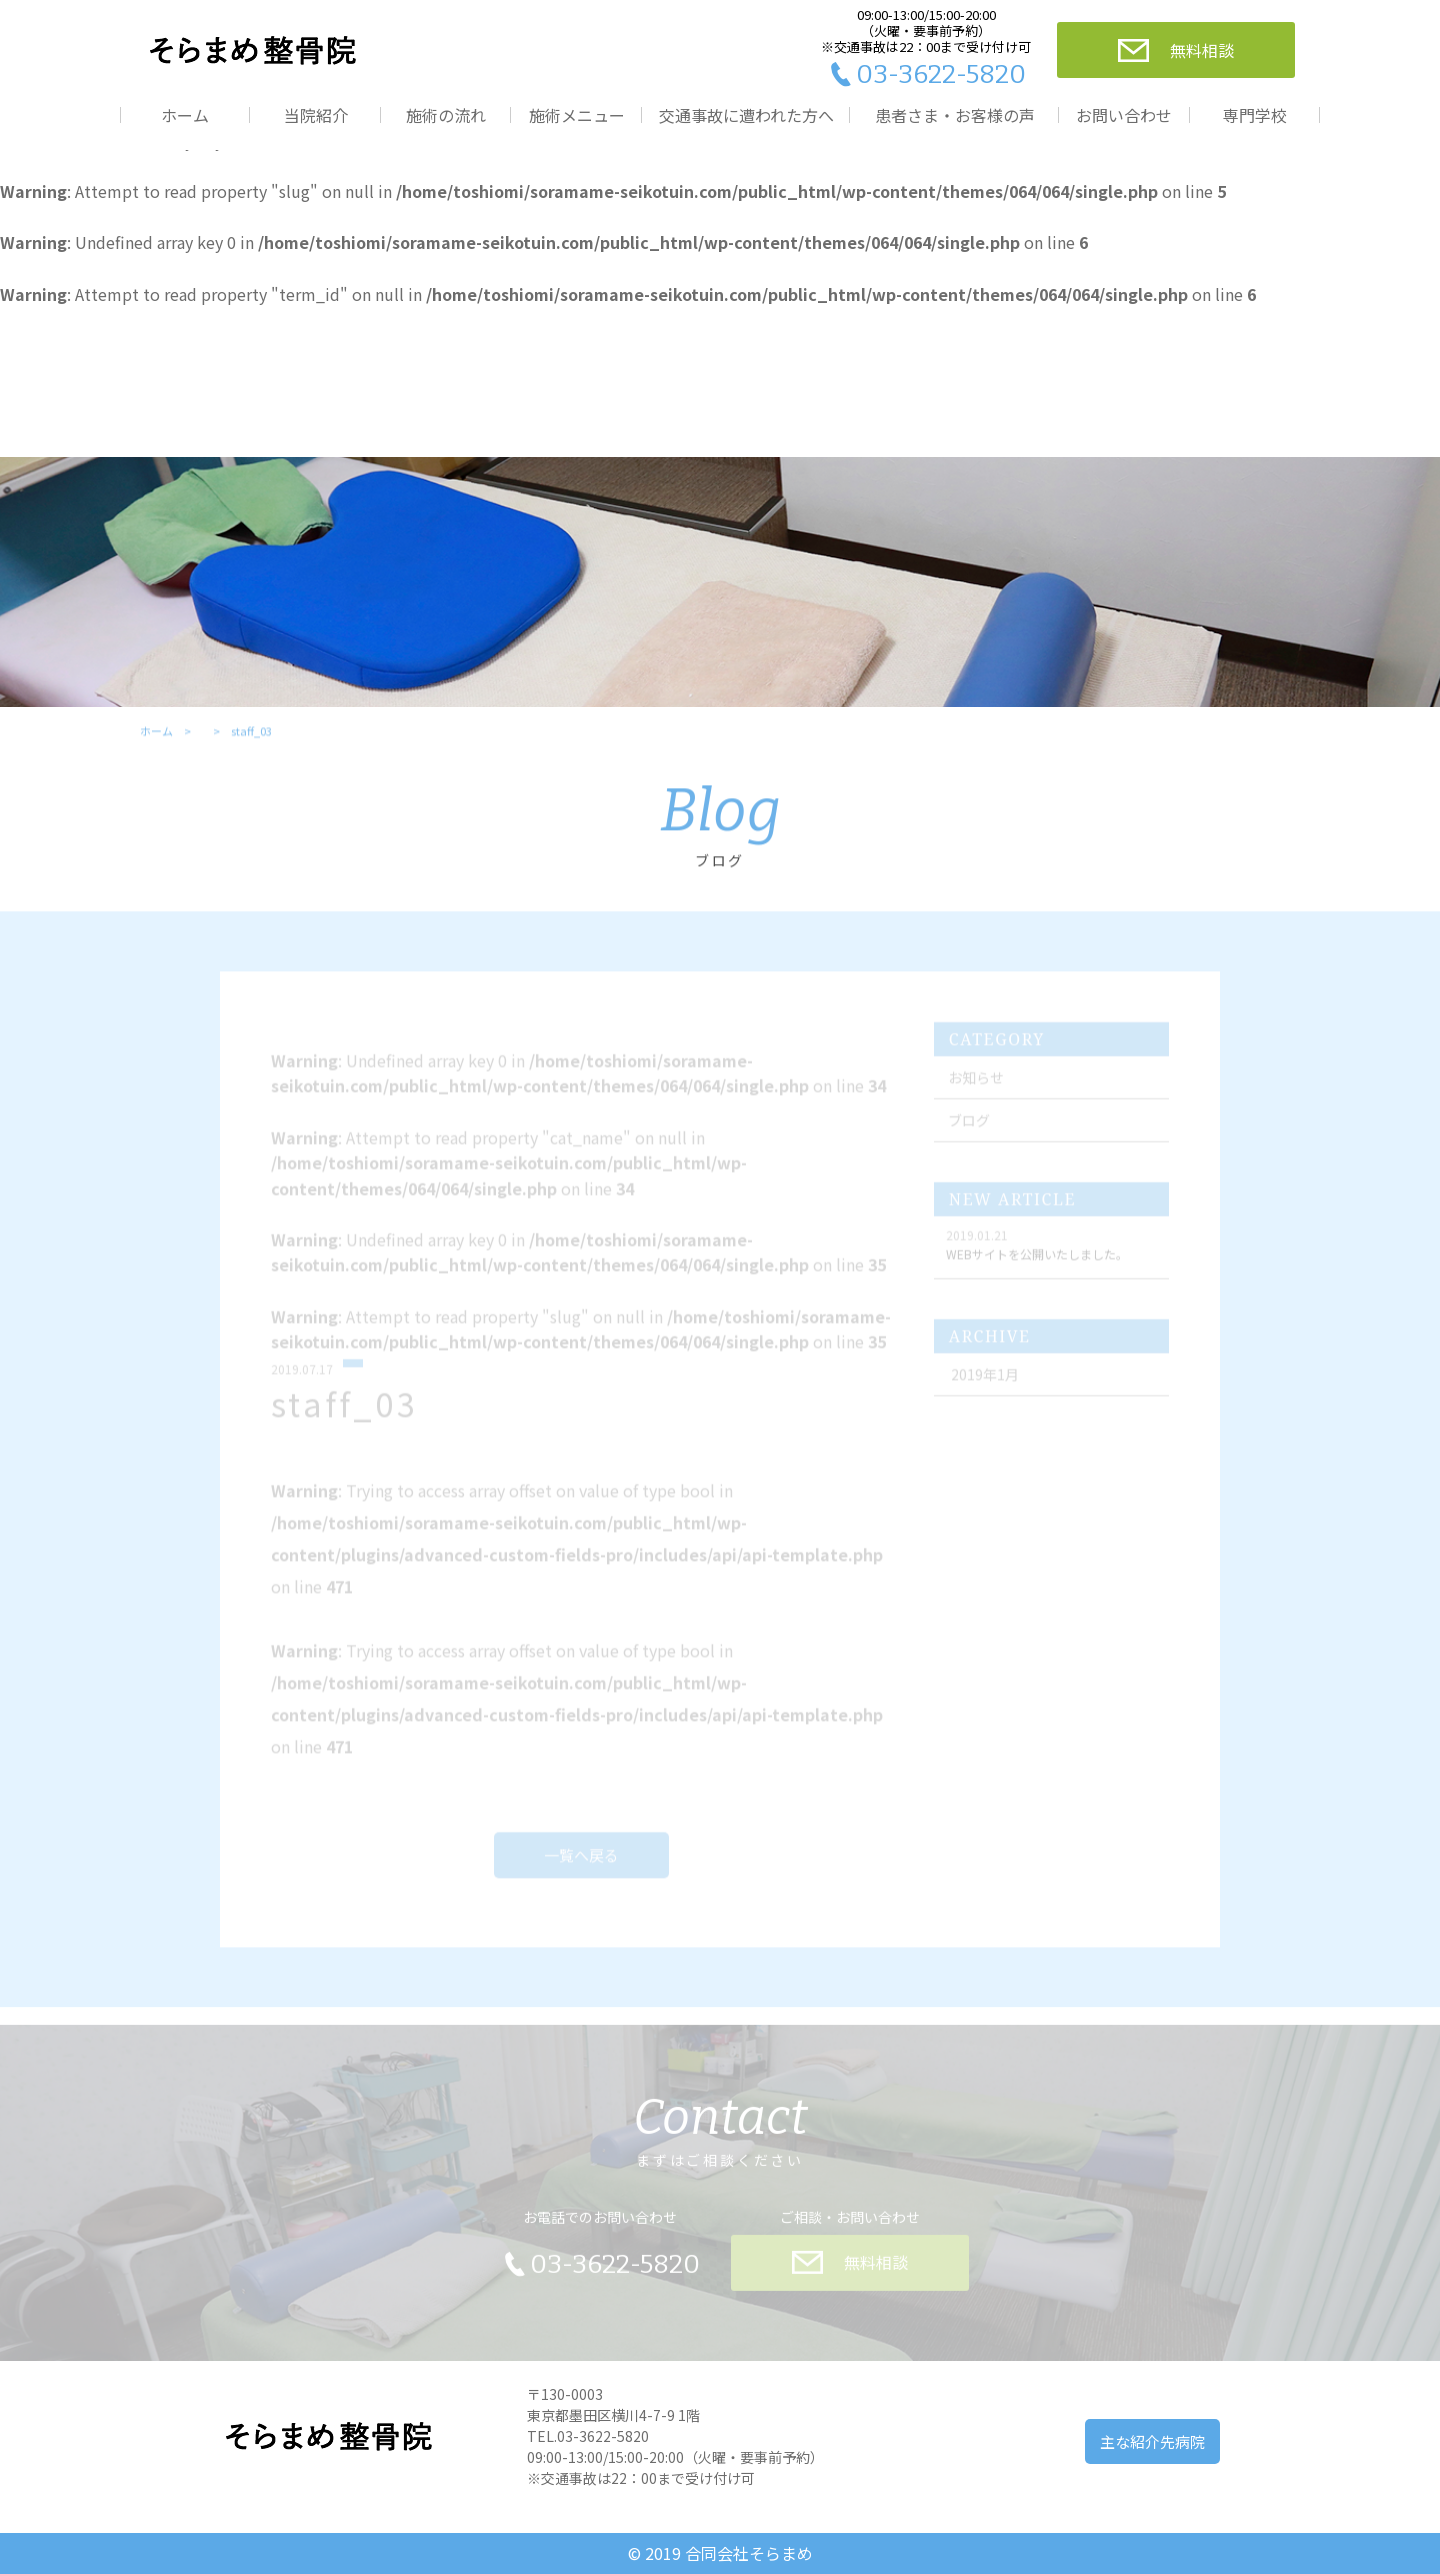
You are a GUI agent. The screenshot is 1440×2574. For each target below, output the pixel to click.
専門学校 (1255, 115)
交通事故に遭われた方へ (746, 115)
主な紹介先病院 (1152, 2441)
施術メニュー (577, 115)
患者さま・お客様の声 (955, 115)
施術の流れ (446, 115)
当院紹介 (316, 115)
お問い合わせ (1124, 115)
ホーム (185, 115)
